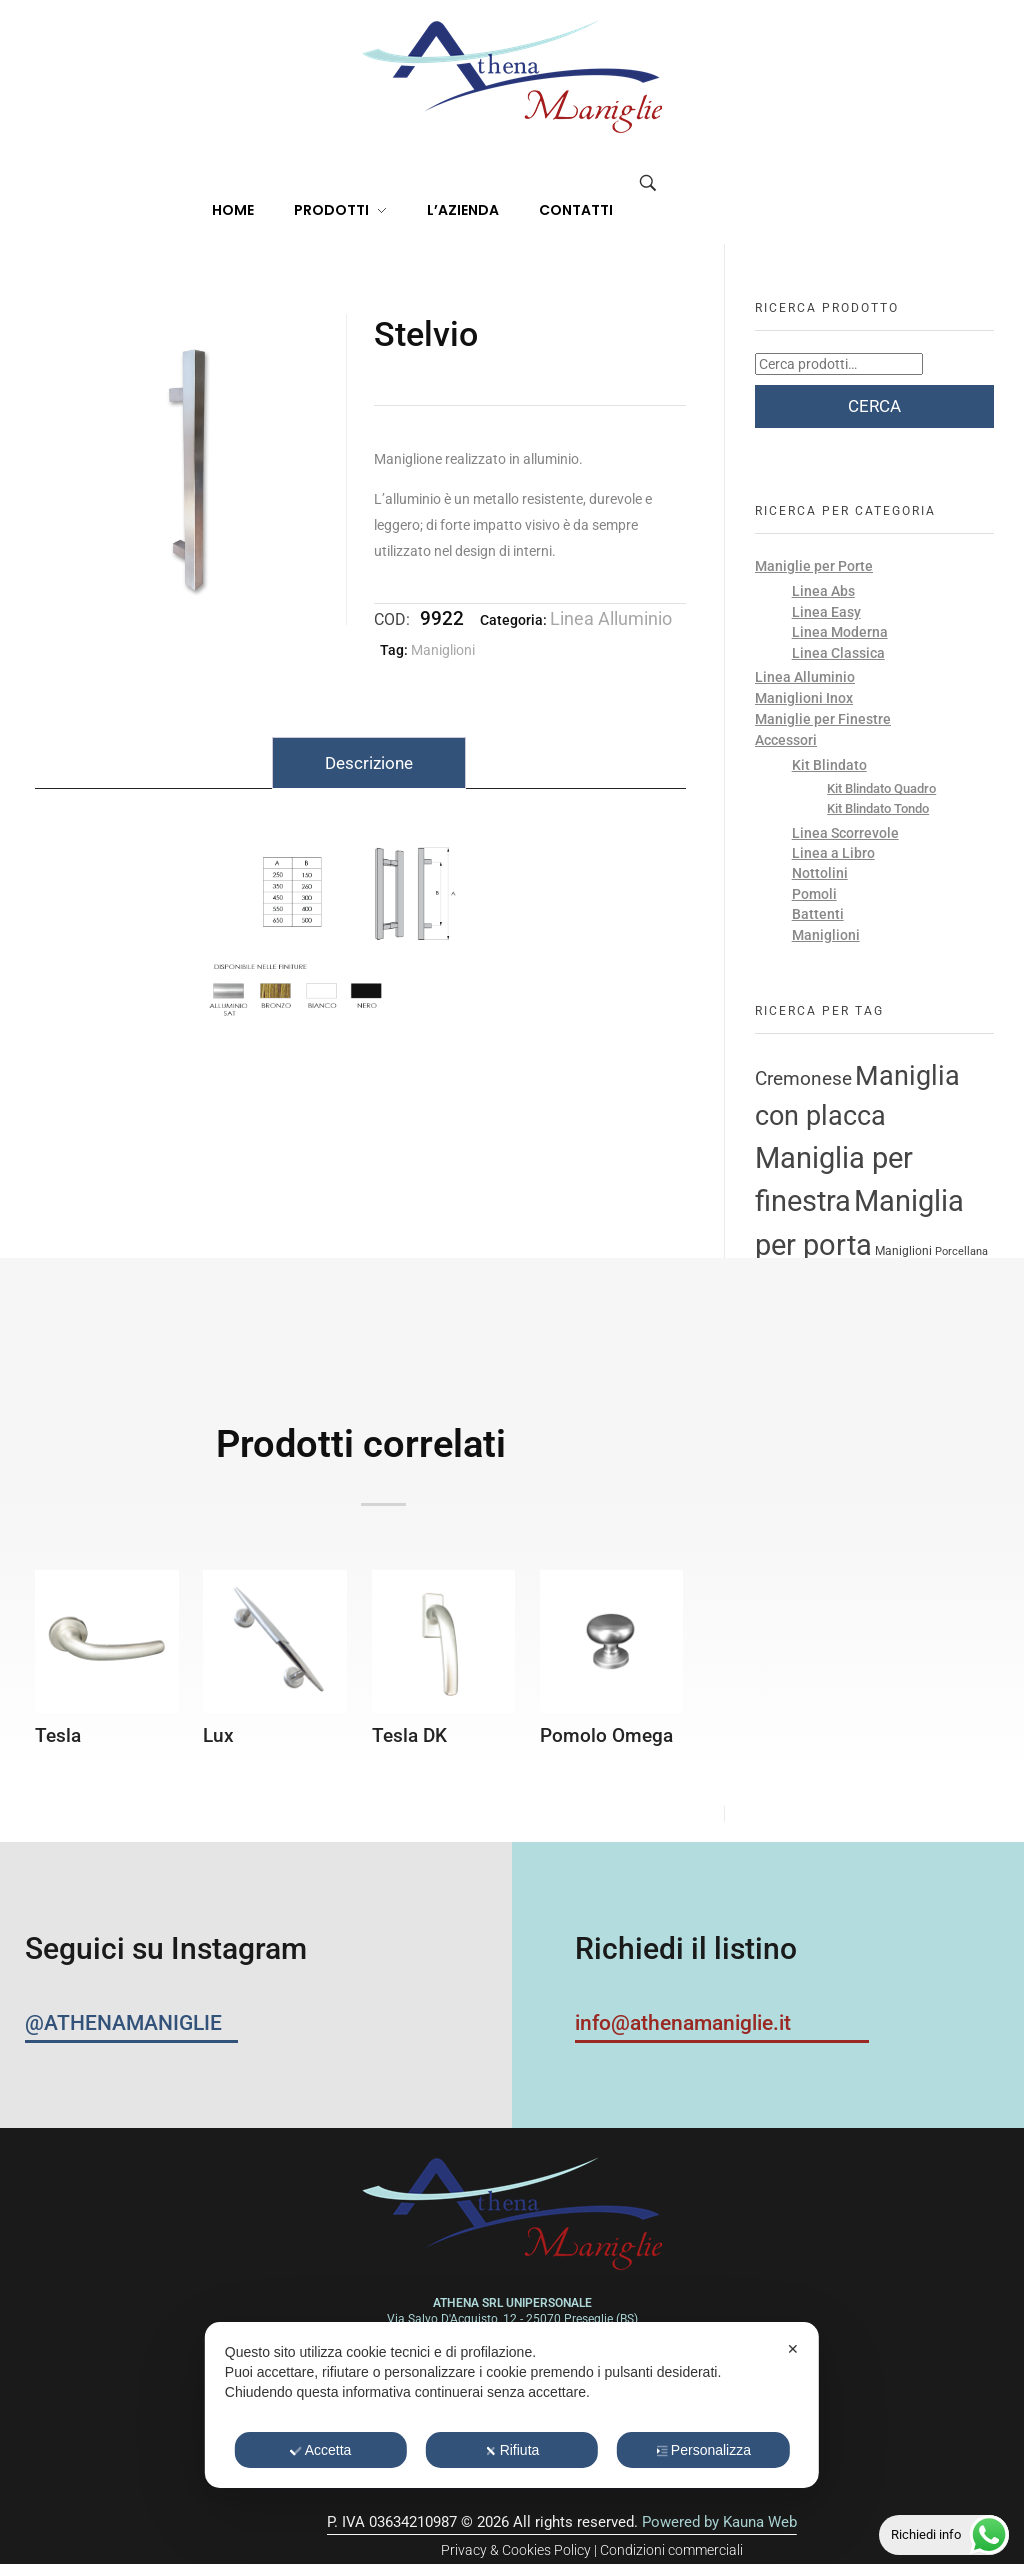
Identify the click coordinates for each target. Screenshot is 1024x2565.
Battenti (818, 914)
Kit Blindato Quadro (881, 788)
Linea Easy (826, 612)
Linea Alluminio (611, 618)
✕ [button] (793, 2349)
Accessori (786, 740)
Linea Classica (838, 653)
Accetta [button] (321, 2450)
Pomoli (814, 894)
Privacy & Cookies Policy (516, 2550)
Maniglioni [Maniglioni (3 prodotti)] (903, 1251)
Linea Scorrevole (845, 833)
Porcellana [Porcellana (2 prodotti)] (961, 1251)
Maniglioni (443, 650)
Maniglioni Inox (804, 698)
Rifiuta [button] (512, 2450)
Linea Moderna (840, 632)
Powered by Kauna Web (719, 2522)
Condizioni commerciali (671, 2550)
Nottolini (820, 873)
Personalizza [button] (703, 2450)
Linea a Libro (833, 853)
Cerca (874, 406)
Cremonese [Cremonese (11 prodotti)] (803, 1079)
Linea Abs (823, 591)
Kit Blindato (829, 765)
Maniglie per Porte (814, 566)
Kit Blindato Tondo (878, 808)
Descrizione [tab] (369, 763)
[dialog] (512, 2405)
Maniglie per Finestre (823, 719)
